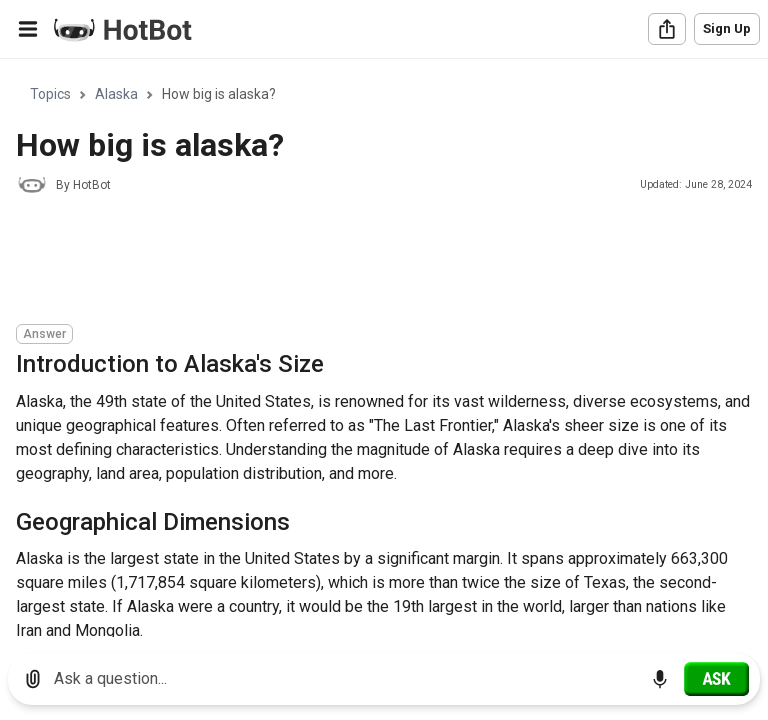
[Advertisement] (380, 262)
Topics (50, 94)
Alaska (116, 94)
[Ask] (716, 679)
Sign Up (727, 28)
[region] (384, 348)
